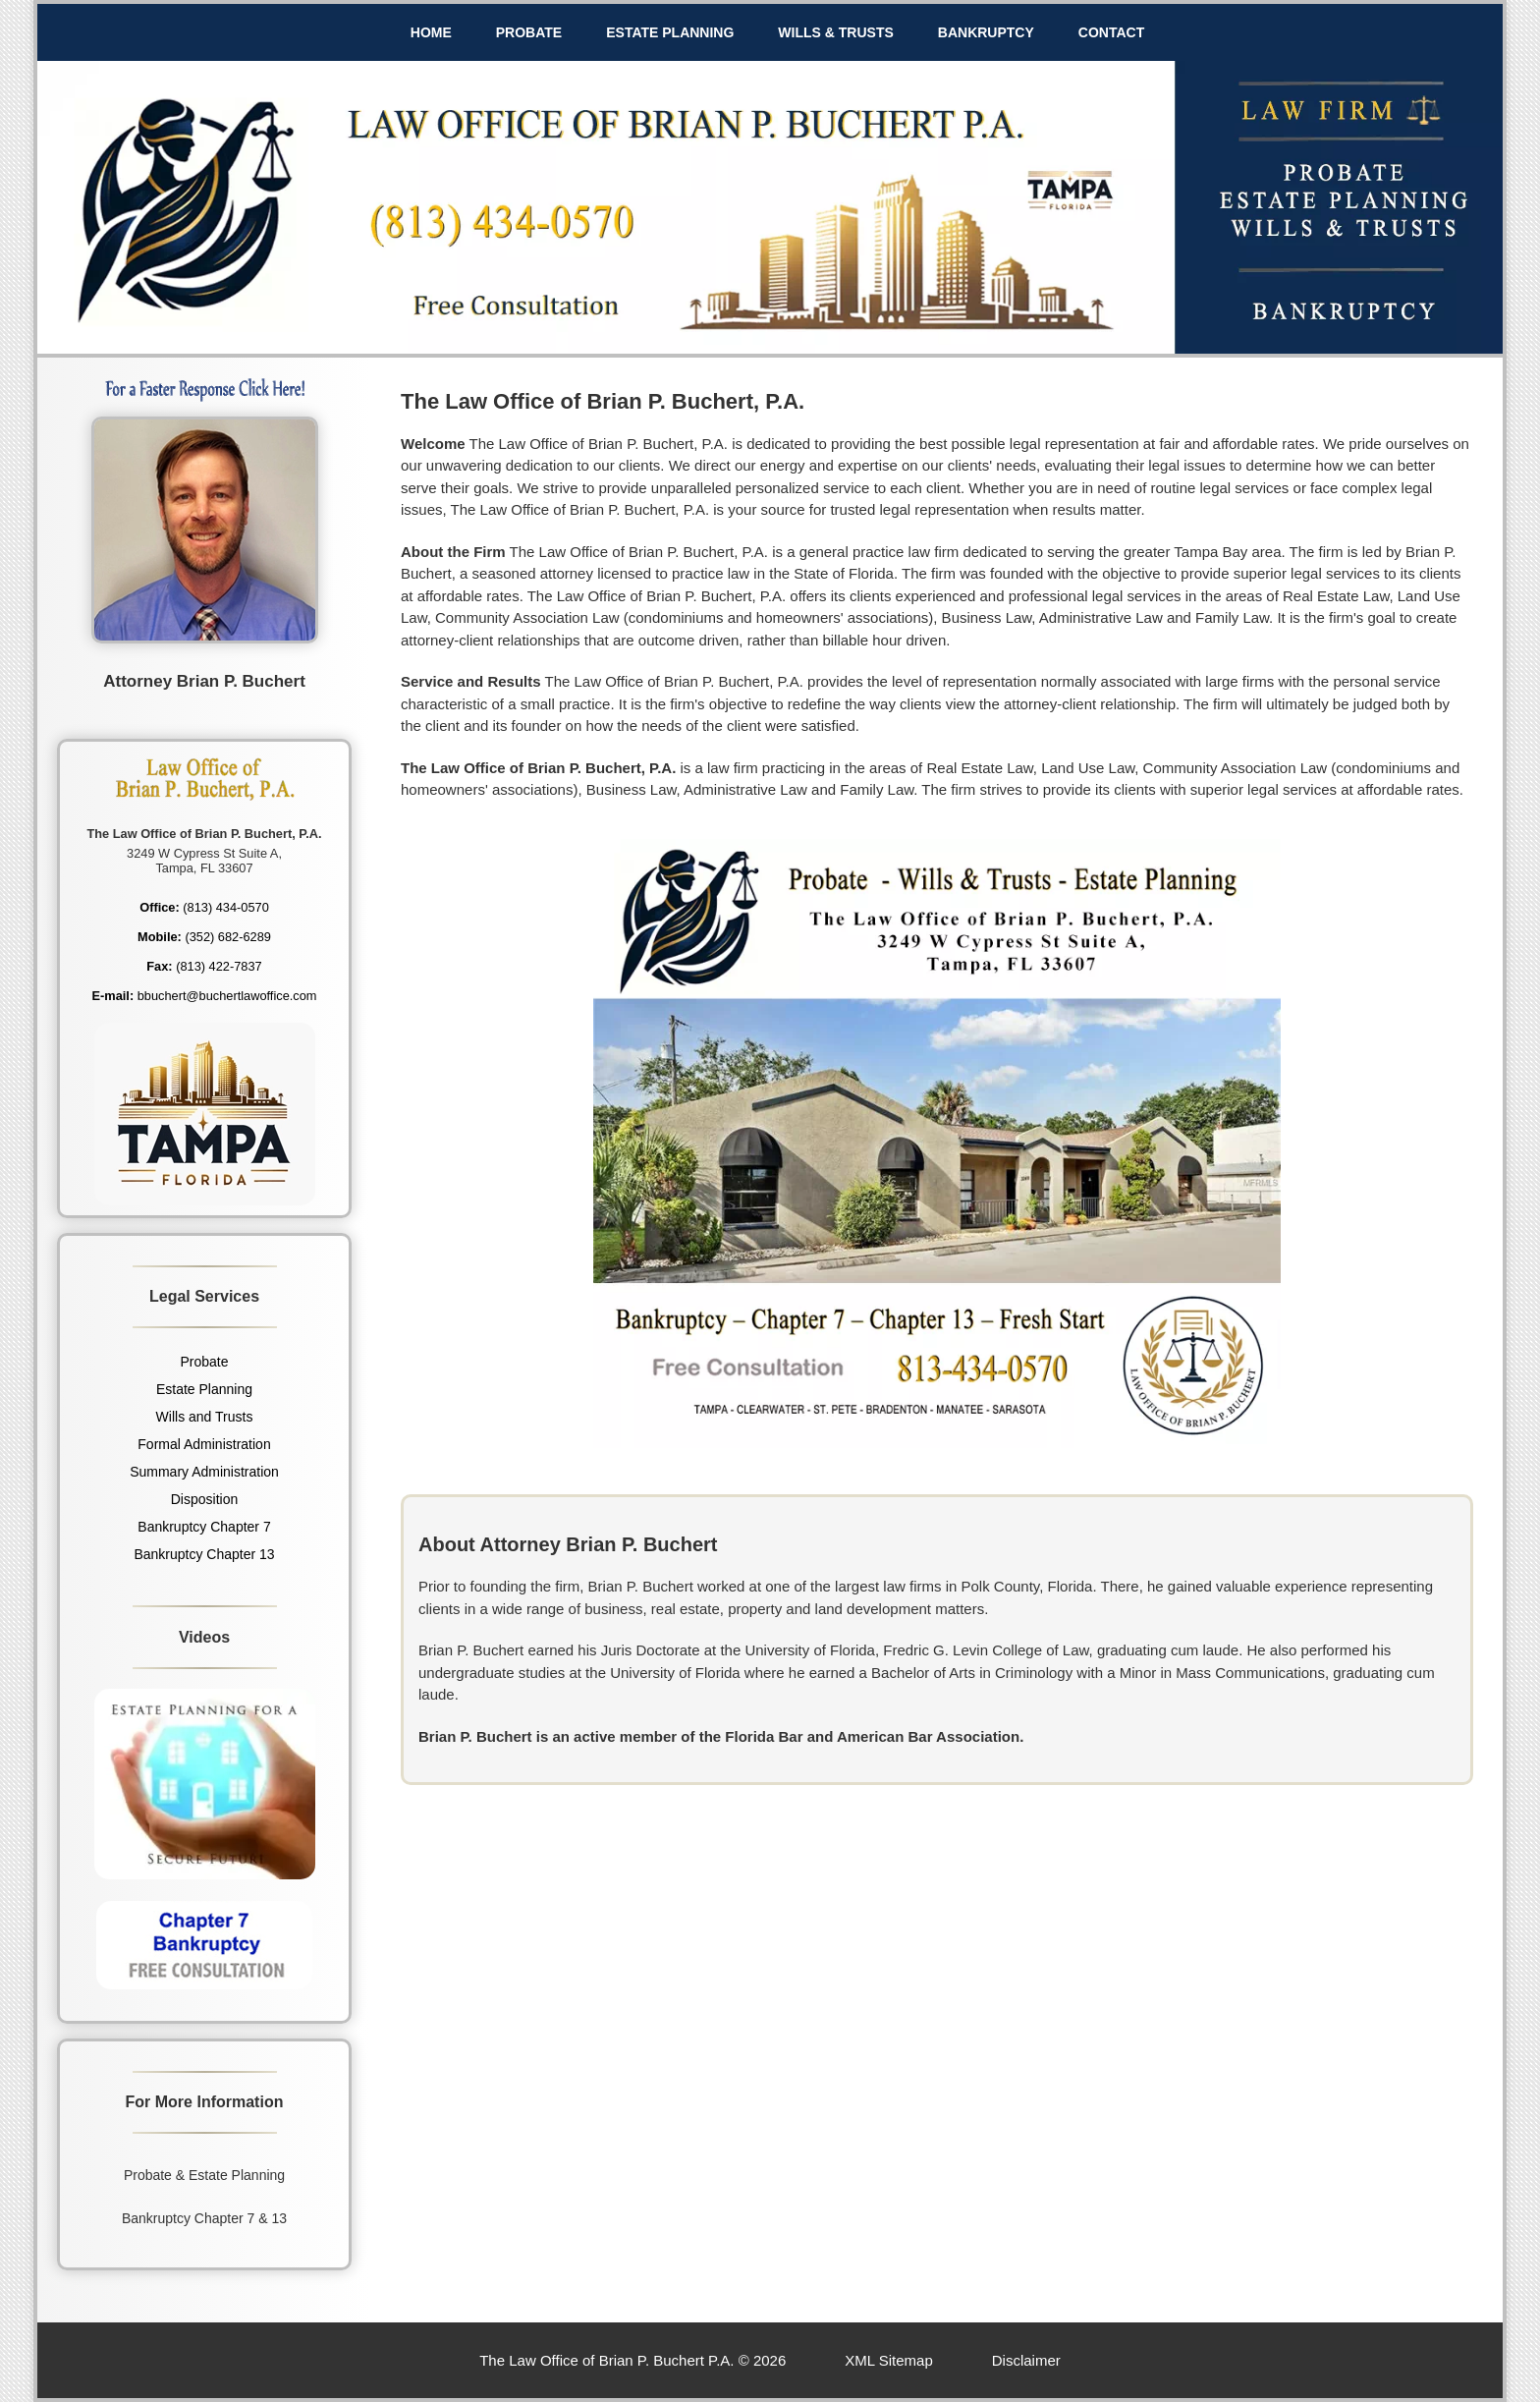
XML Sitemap (888, 2360)
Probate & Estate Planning (204, 2175)
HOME (431, 32)
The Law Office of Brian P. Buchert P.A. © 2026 (632, 2360)
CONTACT (1111, 32)
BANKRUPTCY (986, 32)
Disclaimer (1026, 2360)
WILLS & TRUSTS (835, 32)
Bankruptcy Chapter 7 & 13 (204, 2218)
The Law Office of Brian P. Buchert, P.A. (602, 401)
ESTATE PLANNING (670, 32)
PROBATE (529, 32)
